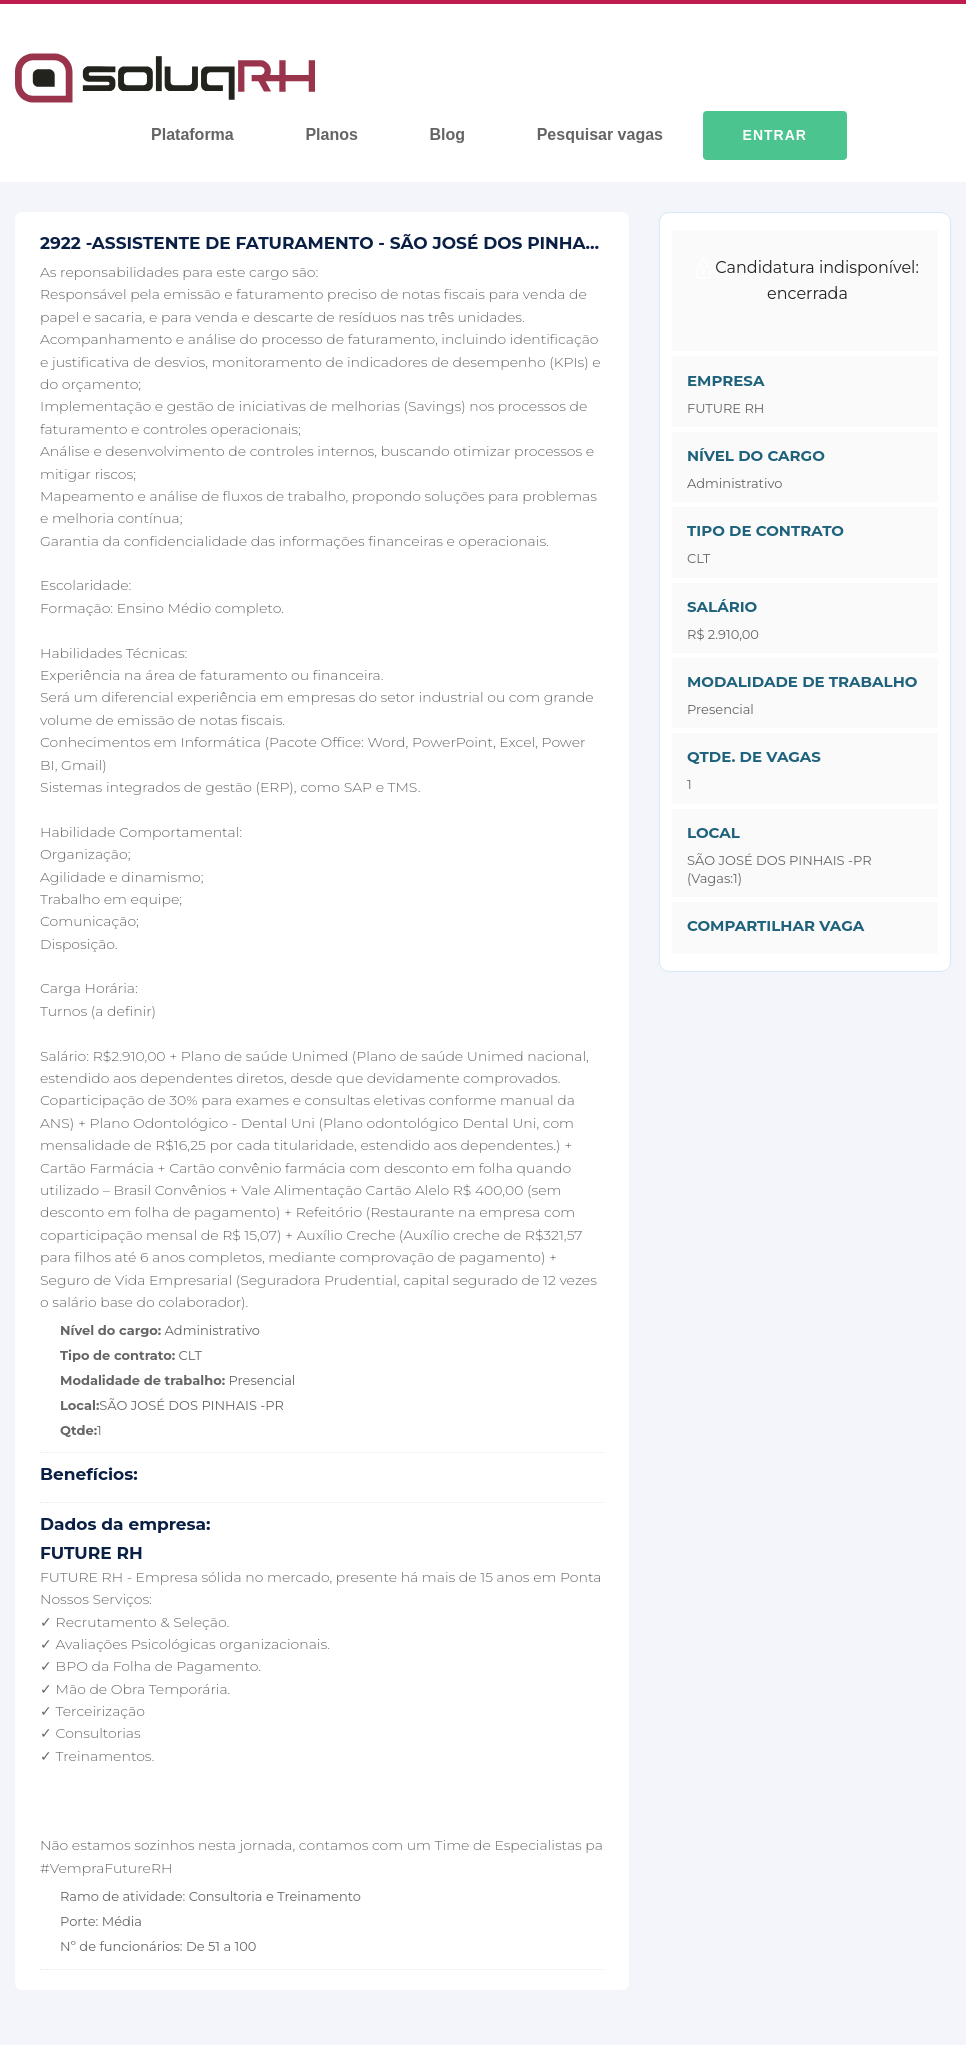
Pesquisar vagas (600, 134)
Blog (447, 134)
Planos (331, 134)
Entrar (775, 135)
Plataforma (192, 134)
